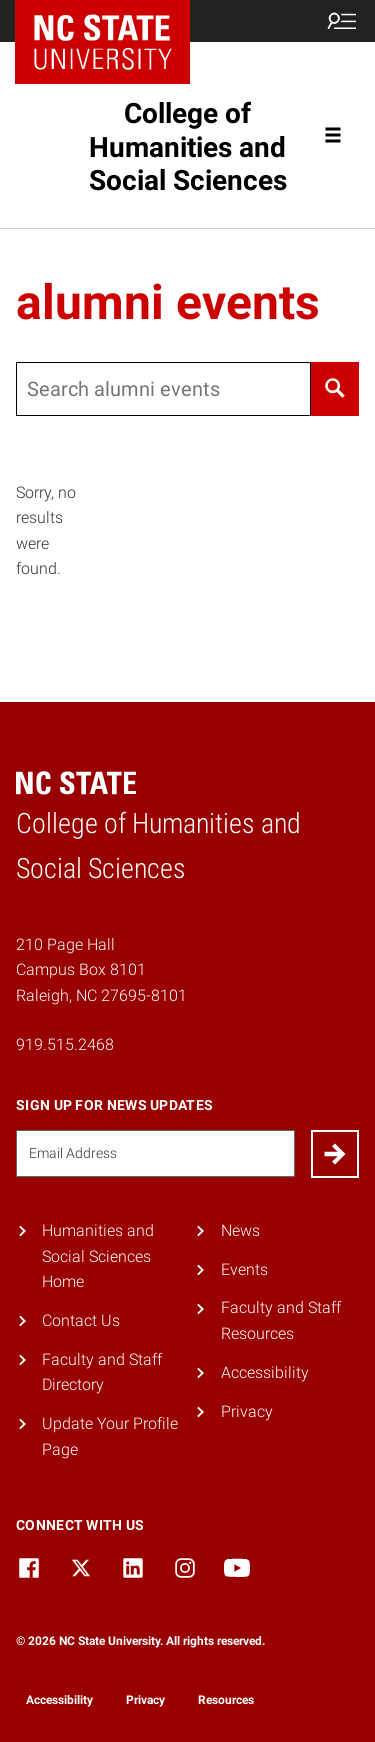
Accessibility (265, 1372)
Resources (226, 1700)
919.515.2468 (65, 1044)
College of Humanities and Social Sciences (188, 147)
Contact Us (81, 1320)
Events (244, 1269)
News (240, 1230)
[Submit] (335, 1154)
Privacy (247, 1411)
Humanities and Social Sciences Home (98, 1256)
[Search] (335, 389)
